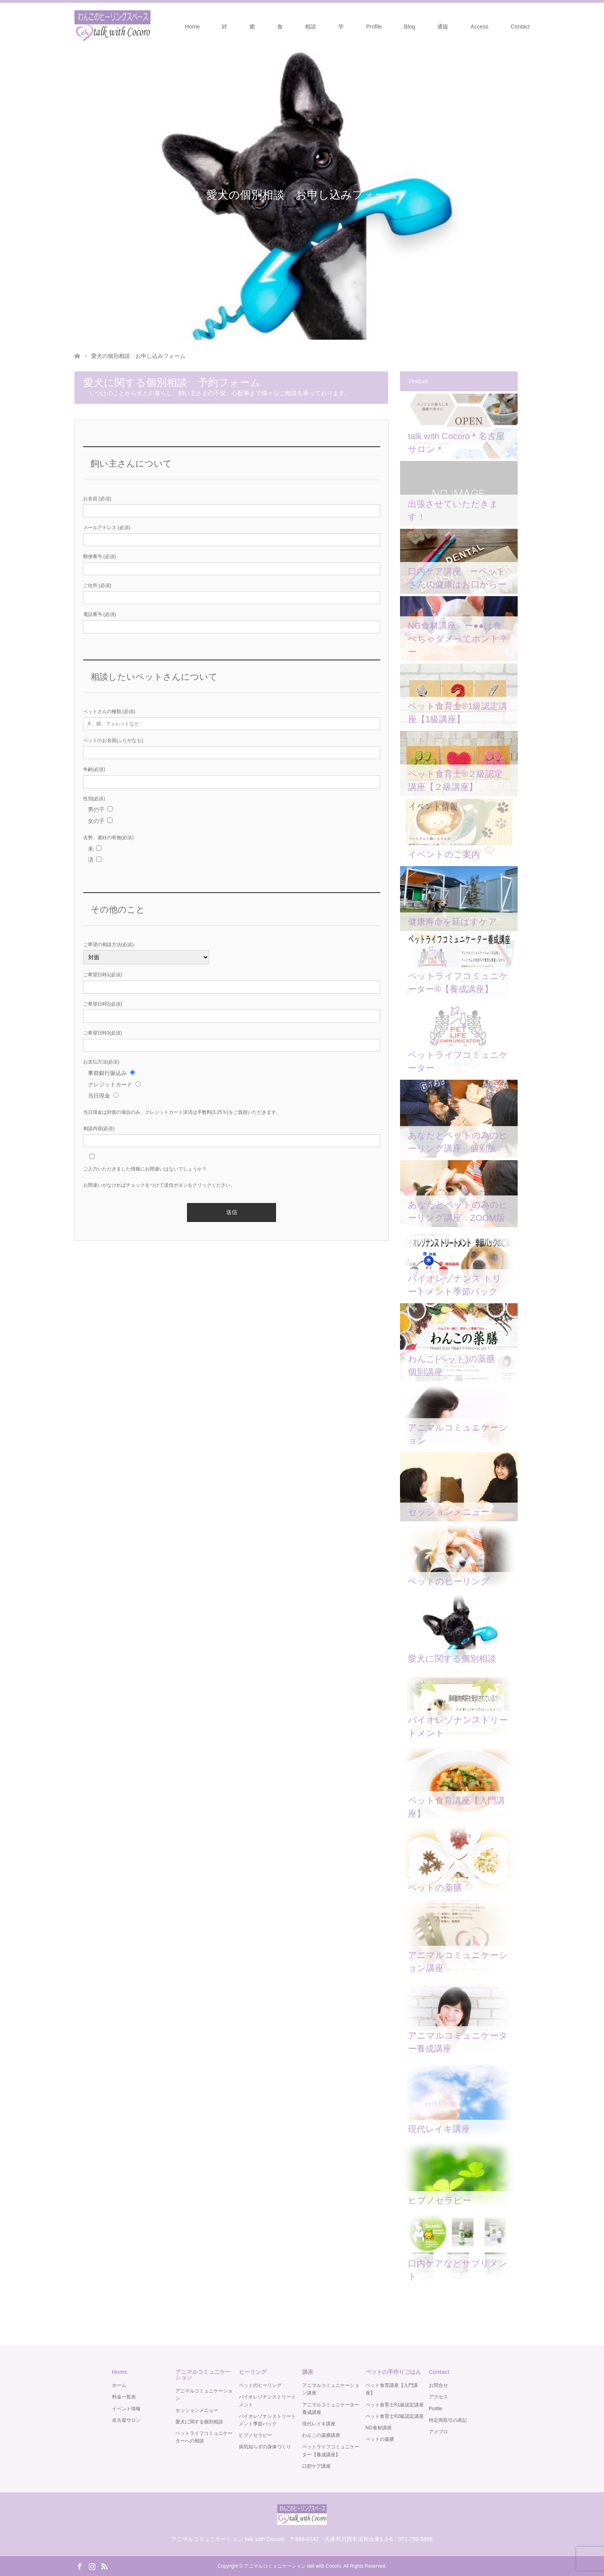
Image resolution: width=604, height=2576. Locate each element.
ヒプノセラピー (255, 2435)
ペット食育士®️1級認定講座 (395, 2405)
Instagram (92, 2565)
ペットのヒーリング (260, 2385)
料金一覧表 (124, 2397)
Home (192, 26)
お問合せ (438, 2385)
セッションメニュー (196, 2410)
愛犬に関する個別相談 (199, 2422)
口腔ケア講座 (316, 2466)
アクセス (438, 2397)
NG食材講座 (379, 2428)
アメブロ (438, 2431)
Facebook (79, 2565)
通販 (442, 26)
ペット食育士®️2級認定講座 (395, 2416)
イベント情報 (126, 2409)
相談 (310, 26)
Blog (409, 26)
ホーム (119, 2385)
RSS (104, 2565)
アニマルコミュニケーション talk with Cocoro (292, 2566)
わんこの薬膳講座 (321, 2435)
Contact (520, 26)
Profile (374, 26)
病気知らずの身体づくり (265, 2447)
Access (479, 26)
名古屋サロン (126, 2420)
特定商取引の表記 (448, 2420)
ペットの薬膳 (380, 2439)
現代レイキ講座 (318, 2424)
